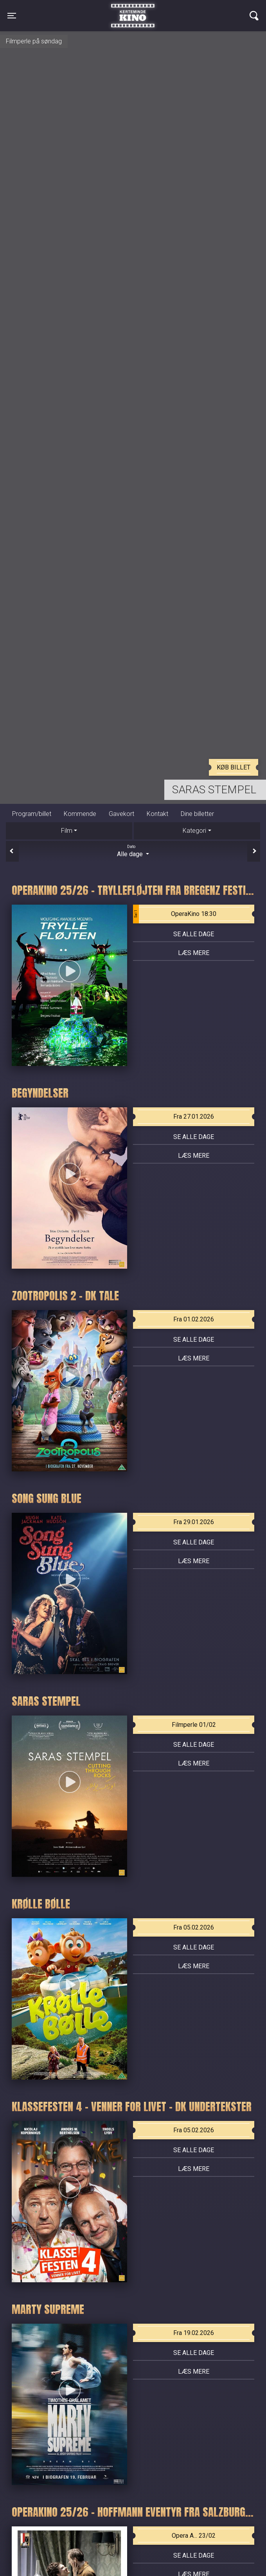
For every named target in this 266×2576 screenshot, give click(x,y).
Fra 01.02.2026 (193, 1319)
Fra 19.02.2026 (193, 2333)
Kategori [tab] (194, 830)
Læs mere (193, 953)
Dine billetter (197, 814)
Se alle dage (193, 934)
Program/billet (31, 814)
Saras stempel (214, 789)
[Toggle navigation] (12, 15)
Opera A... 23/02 (194, 2535)
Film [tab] (66, 830)
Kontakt (157, 814)
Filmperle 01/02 (194, 1724)
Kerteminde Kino (133, 9)
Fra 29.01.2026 (193, 1522)
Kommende (80, 814)
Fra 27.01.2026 (193, 1116)
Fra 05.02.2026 (193, 1927)
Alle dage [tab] (133, 851)
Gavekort (121, 814)
